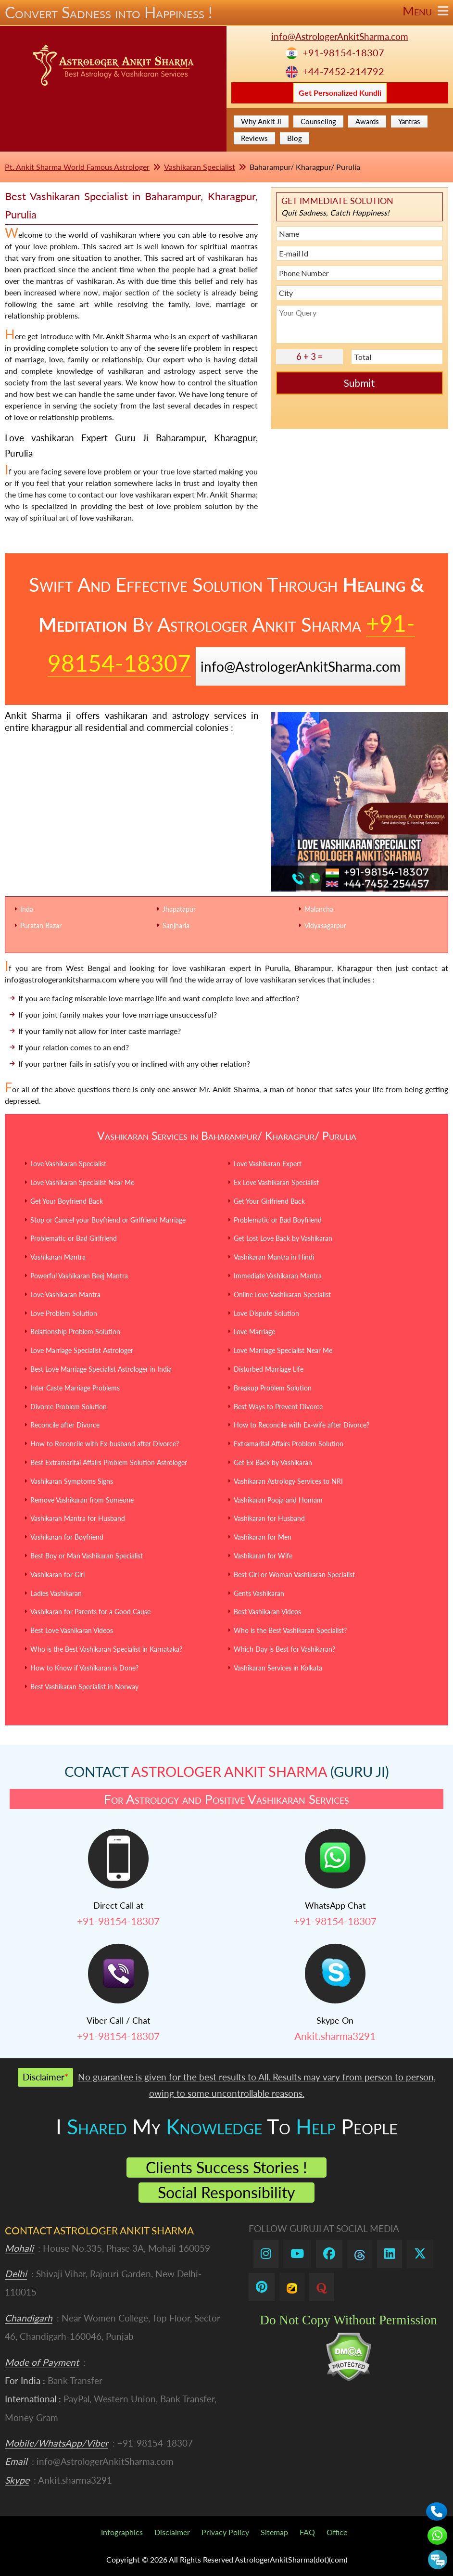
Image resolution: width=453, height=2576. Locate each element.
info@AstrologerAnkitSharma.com (339, 36)
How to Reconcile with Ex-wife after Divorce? (301, 1425)
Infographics (122, 2532)
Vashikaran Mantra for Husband (77, 1518)
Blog (294, 138)
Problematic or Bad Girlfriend (73, 1238)
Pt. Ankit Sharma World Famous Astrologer (77, 166)
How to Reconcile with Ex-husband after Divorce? (104, 1444)
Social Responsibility (226, 2192)
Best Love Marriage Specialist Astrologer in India (101, 1369)
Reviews (254, 138)
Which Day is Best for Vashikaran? (284, 1649)
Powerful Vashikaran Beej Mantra (79, 1276)
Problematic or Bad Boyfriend (278, 1220)
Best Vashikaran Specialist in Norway (84, 1687)
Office (337, 2532)
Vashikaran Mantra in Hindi (274, 1257)
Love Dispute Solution (266, 1313)
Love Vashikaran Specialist (68, 1164)
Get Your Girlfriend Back (269, 1201)
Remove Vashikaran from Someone (82, 1500)
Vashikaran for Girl (57, 1574)
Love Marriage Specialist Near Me (283, 1350)
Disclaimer (172, 2532)
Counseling (318, 121)
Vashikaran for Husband (269, 1518)
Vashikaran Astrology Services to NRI (288, 1481)
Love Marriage (254, 1331)
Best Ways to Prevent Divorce (278, 1407)
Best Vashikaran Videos (267, 1611)
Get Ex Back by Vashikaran (273, 1462)
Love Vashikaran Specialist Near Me (82, 1182)
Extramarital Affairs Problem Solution (288, 1444)
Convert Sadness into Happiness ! (226, 12)
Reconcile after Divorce (65, 1425)
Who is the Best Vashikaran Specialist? (290, 1630)
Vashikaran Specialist (199, 166)
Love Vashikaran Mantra (65, 1294)
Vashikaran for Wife (263, 1556)
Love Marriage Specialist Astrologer (81, 1350)
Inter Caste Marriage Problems (75, 1388)
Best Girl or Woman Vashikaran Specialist (294, 1574)
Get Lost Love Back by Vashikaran (283, 1238)
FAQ (307, 2532)
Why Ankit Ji (261, 121)
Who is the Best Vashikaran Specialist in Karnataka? (106, 1649)
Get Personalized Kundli (340, 92)
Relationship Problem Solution (75, 1331)
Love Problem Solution (63, 1313)
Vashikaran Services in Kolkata (278, 1668)
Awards (367, 121)
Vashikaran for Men (262, 1537)
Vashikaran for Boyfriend (66, 1537)
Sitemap (274, 2532)
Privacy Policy (225, 2532)
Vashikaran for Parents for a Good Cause (90, 1611)
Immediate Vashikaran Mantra (278, 1276)
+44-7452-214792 (343, 71)
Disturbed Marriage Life (268, 1369)
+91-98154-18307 (343, 52)
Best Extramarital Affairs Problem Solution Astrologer (108, 1462)
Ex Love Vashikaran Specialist (276, 1182)
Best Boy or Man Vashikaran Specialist (86, 1556)
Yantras (409, 121)
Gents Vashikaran (259, 1593)
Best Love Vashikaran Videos (71, 1630)
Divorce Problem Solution (68, 1407)
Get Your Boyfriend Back (66, 1201)
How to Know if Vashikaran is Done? (84, 1668)
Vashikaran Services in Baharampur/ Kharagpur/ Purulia (226, 1135)
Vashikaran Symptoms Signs (71, 1481)
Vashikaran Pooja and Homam (278, 1500)
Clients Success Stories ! (226, 2167)
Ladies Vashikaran (56, 1593)
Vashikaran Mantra (58, 1257)
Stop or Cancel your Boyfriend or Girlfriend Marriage (108, 1220)
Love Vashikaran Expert (268, 1164)
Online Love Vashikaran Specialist (282, 1294)
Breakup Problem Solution (273, 1388)
